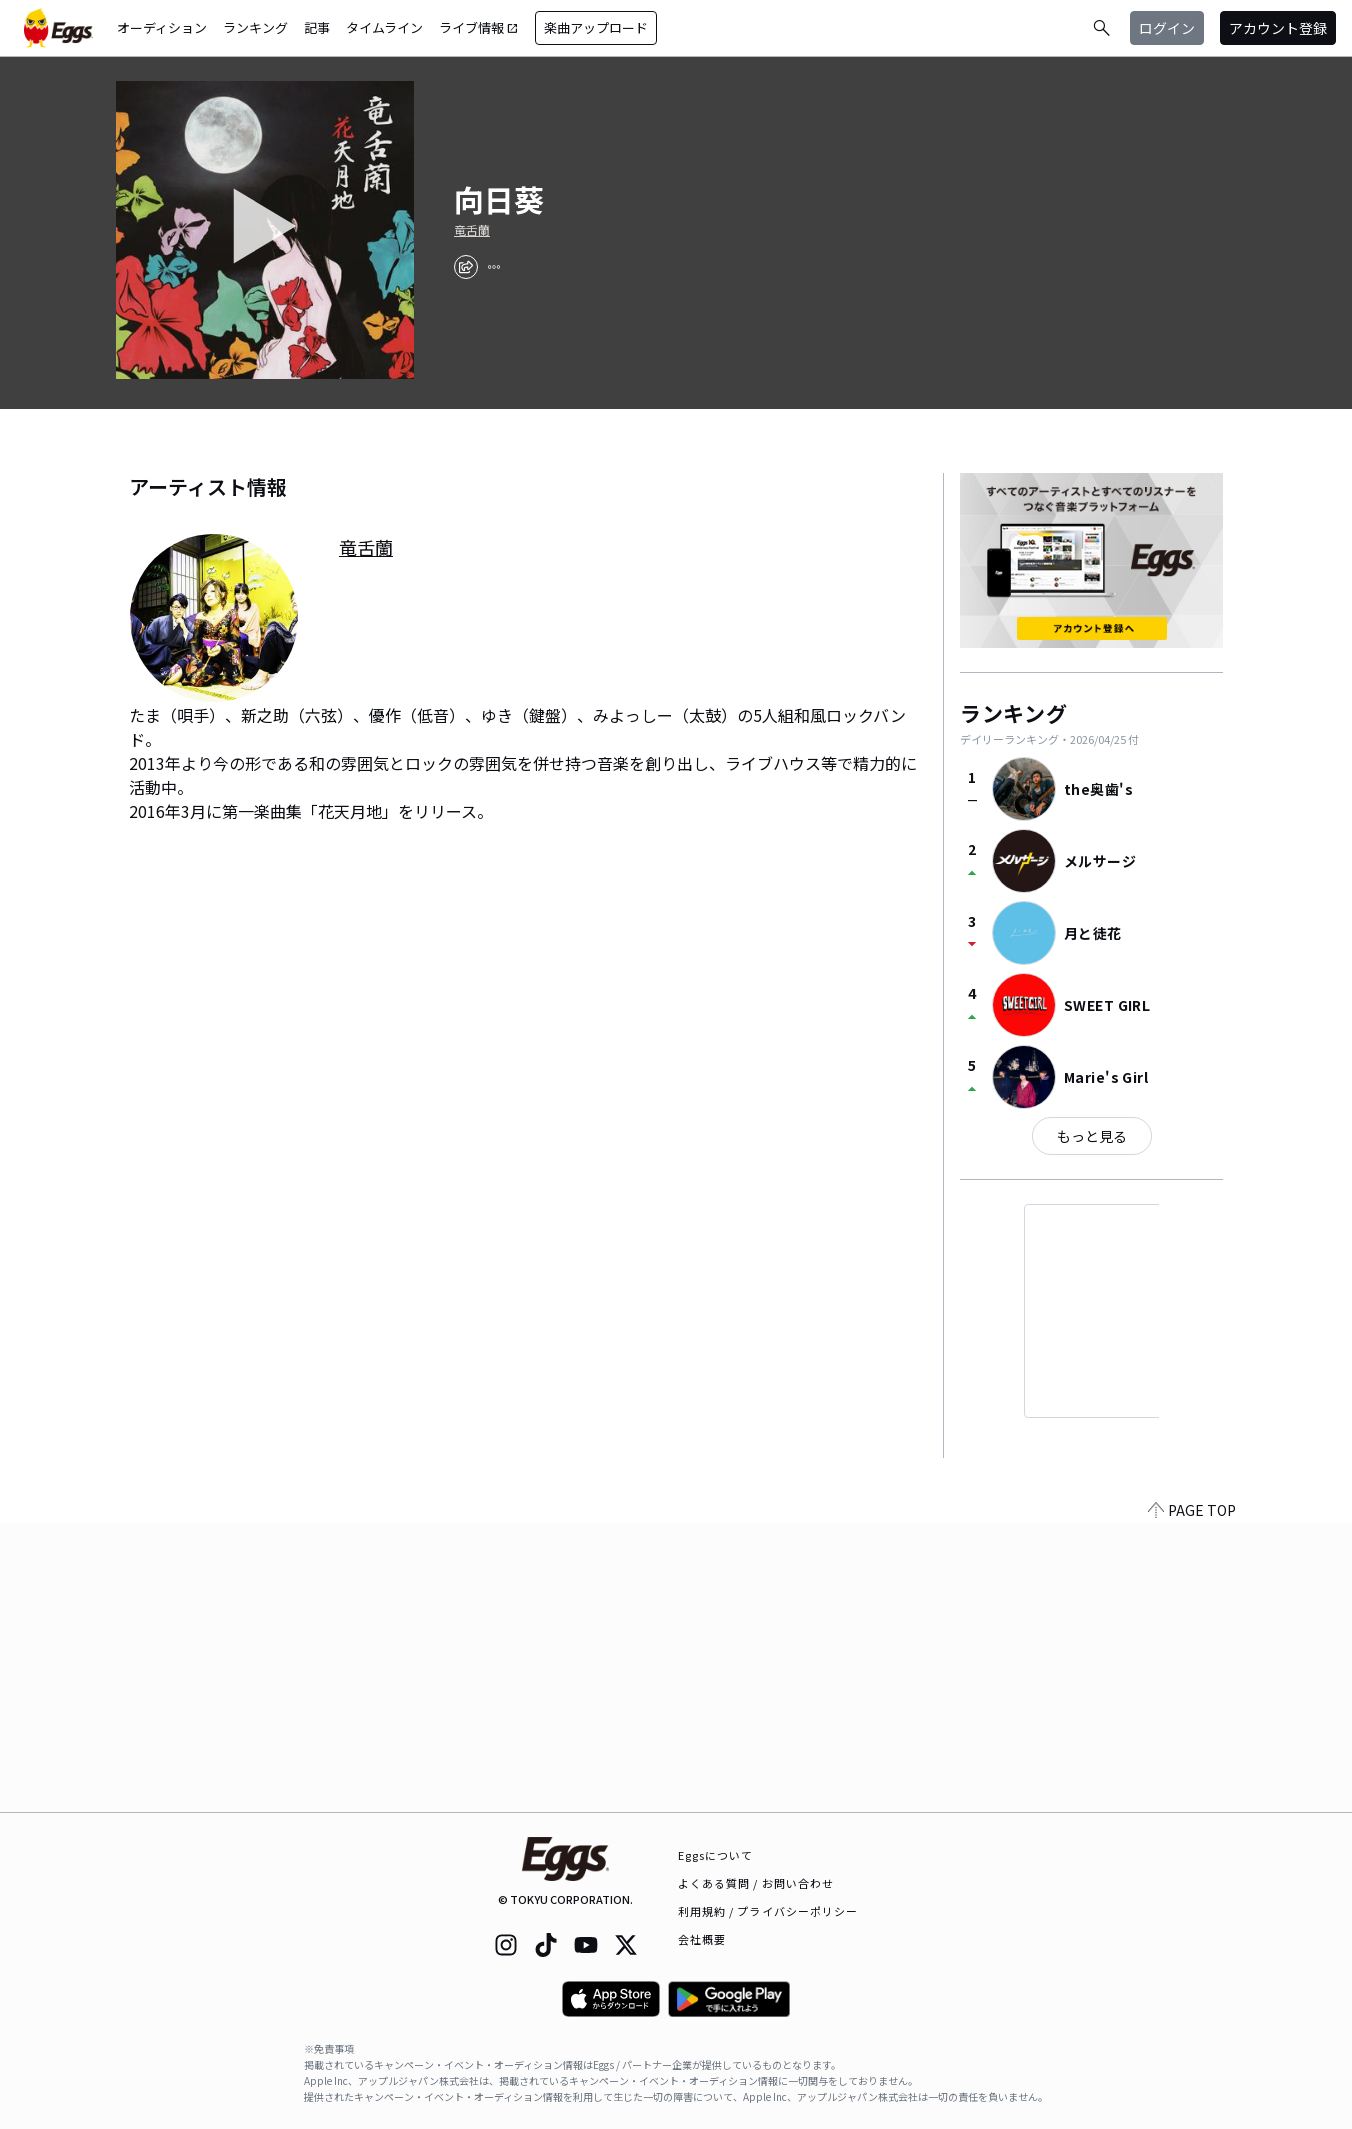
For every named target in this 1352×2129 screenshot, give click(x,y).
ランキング (255, 27)
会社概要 (702, 1939)
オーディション (162, 27)
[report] (494, 267)
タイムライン (384, 27)
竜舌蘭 (472, 230)
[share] (466, 267)
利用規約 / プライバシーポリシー (768, 1911)
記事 (317, 27)
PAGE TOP (1192, 1800)
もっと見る (1092, 1136)
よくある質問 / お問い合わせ (756, 1883)
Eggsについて (716, 1855)
